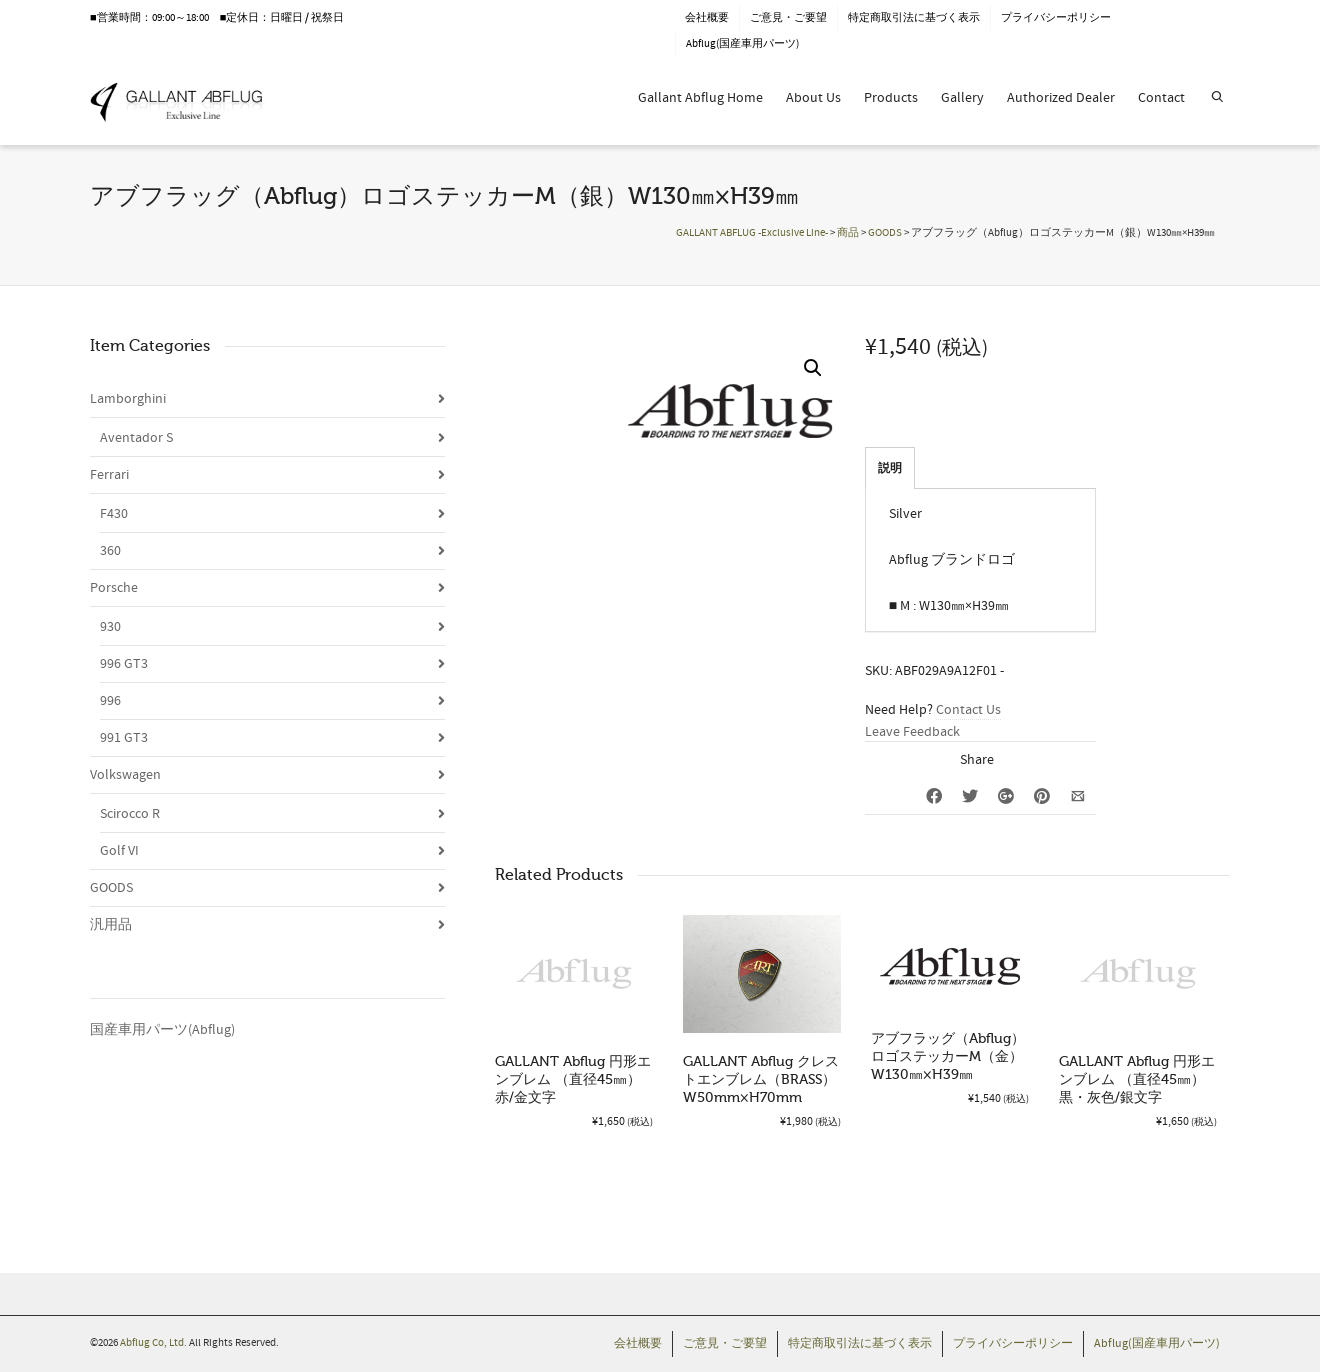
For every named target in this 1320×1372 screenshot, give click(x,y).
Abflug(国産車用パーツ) (742, 44)
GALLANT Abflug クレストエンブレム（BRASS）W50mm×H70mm (761, 1079)
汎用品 (111, 925)
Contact (1161, 98)
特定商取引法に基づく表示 (914, 18)
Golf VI (119, 851)
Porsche (114, 588)
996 (110, 701)
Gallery (962, 98)
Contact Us (968, 710)
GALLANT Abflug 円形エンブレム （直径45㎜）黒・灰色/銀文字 (1137, 1079)
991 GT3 (124, 738)
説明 (890, 468)
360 (110, 551)
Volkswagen (125, 775)
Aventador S (136, 438)
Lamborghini (128, 399)
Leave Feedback (912, 732)
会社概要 (707, 18)
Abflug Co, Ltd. (154, 1343)
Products (891, 98)
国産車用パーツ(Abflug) (162, 1030)
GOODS (111, 888)
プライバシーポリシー (1056, 18)
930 (110, 627)
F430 (114, 514)
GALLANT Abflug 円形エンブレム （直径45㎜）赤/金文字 (573, 1079)
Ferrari (109, 475)
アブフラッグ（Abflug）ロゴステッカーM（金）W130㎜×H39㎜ (948, 1056)
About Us (813, 98)
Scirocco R (130, 814)
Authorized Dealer (1061, 98)
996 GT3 (124, 664)
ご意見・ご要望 (788, 18)
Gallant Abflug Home (700, 98)
